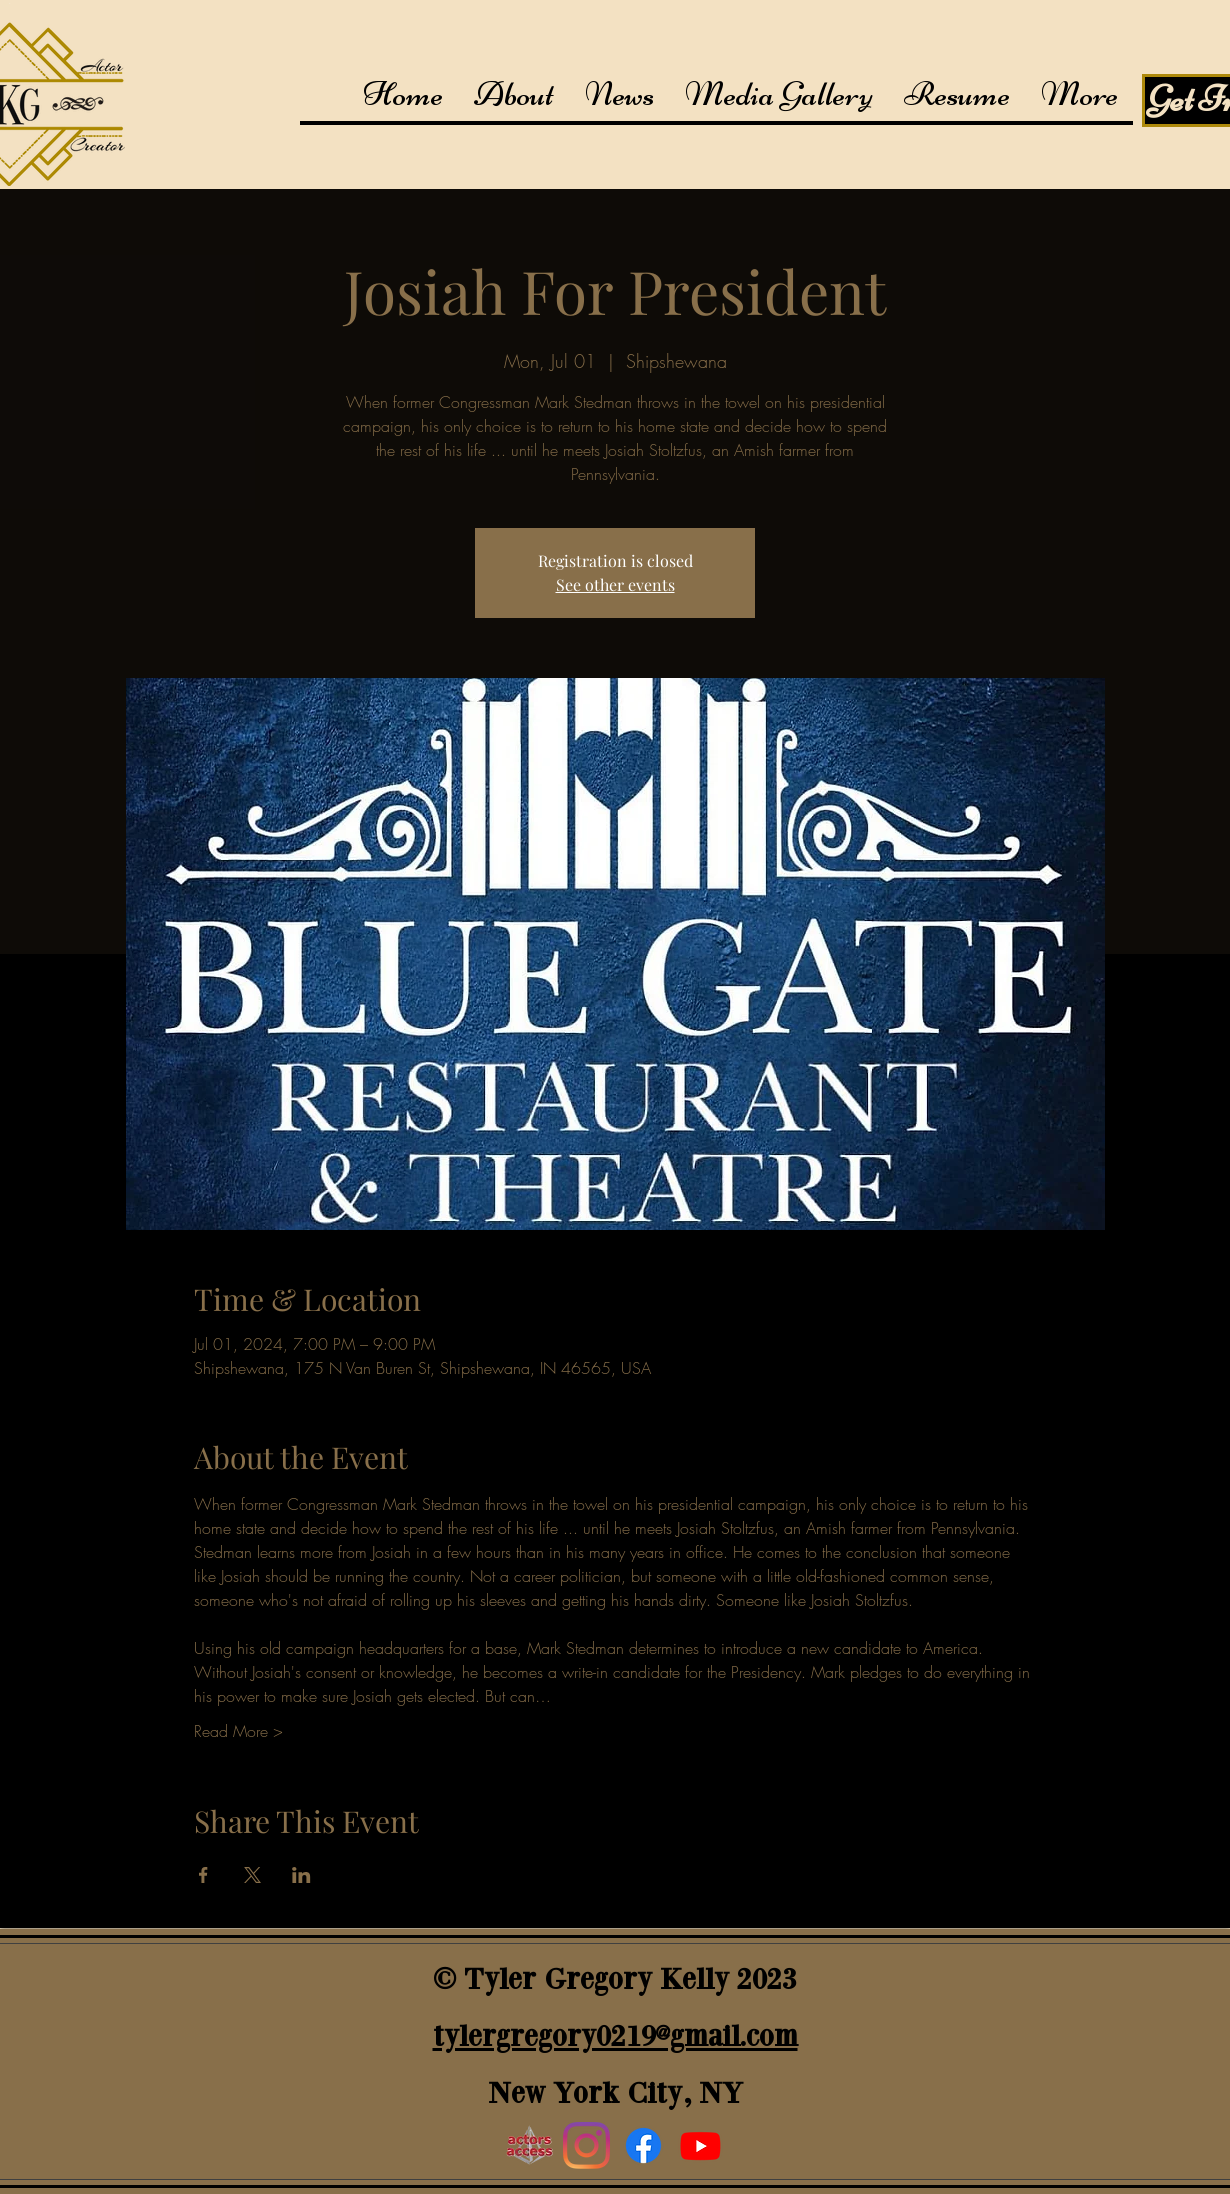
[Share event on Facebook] (203, 1875)
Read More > (238, 1731)
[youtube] (700, 2145)
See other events (615, 584)
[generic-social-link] (643, 2145)
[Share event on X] (252, 1875)
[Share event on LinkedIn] (301, 1875)
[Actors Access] (529, 2145)
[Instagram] (586, 2145)
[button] (778, 94)
